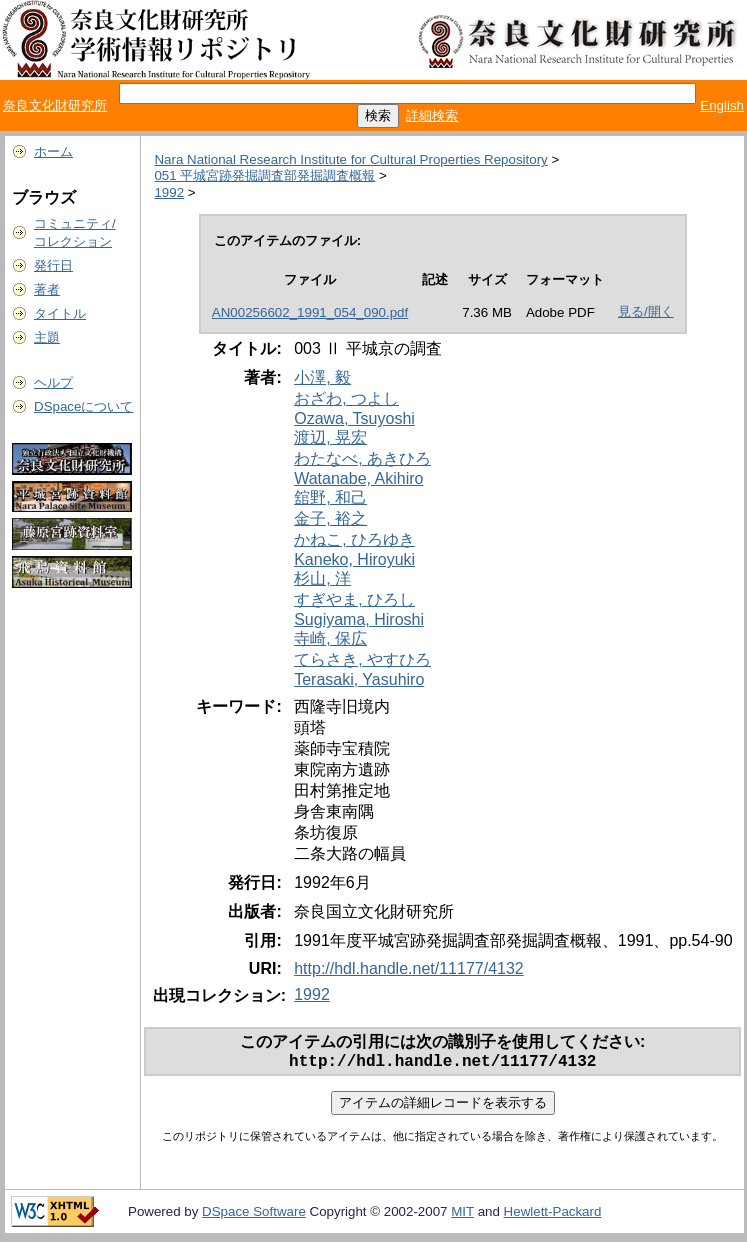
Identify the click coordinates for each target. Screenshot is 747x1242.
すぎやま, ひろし (354, 599)
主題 (47, 337)
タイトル (60, 313)
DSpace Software (254, 1215)
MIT (462, 1215)
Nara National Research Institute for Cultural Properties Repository (350, 159)
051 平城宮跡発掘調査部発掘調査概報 (264, 175)
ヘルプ (53, 382)
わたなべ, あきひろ (362, 458)
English (722, 105)
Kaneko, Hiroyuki (354, 559)
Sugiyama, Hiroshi (359, 619)
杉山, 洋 (322, 578)
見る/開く (646, 311)
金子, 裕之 (330, 518)
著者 (47, 289)
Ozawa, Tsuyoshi (354, 418)
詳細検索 (432, 115)
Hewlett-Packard (553, 1215)
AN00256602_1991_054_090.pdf (310, 312)
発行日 (53, 265)
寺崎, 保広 (330, 638)
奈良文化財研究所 (55, 105)
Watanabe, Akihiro (358, 478)
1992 (169, 192)
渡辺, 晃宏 (330, 437)
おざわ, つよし (346, 398)
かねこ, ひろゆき (354, 539)
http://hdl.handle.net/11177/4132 (409, 968)
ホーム (53, 151)
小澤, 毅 (322, 377)
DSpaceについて (83, 406)
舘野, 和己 (330, 497)
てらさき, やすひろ (362, 659)
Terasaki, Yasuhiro (359, 679)
